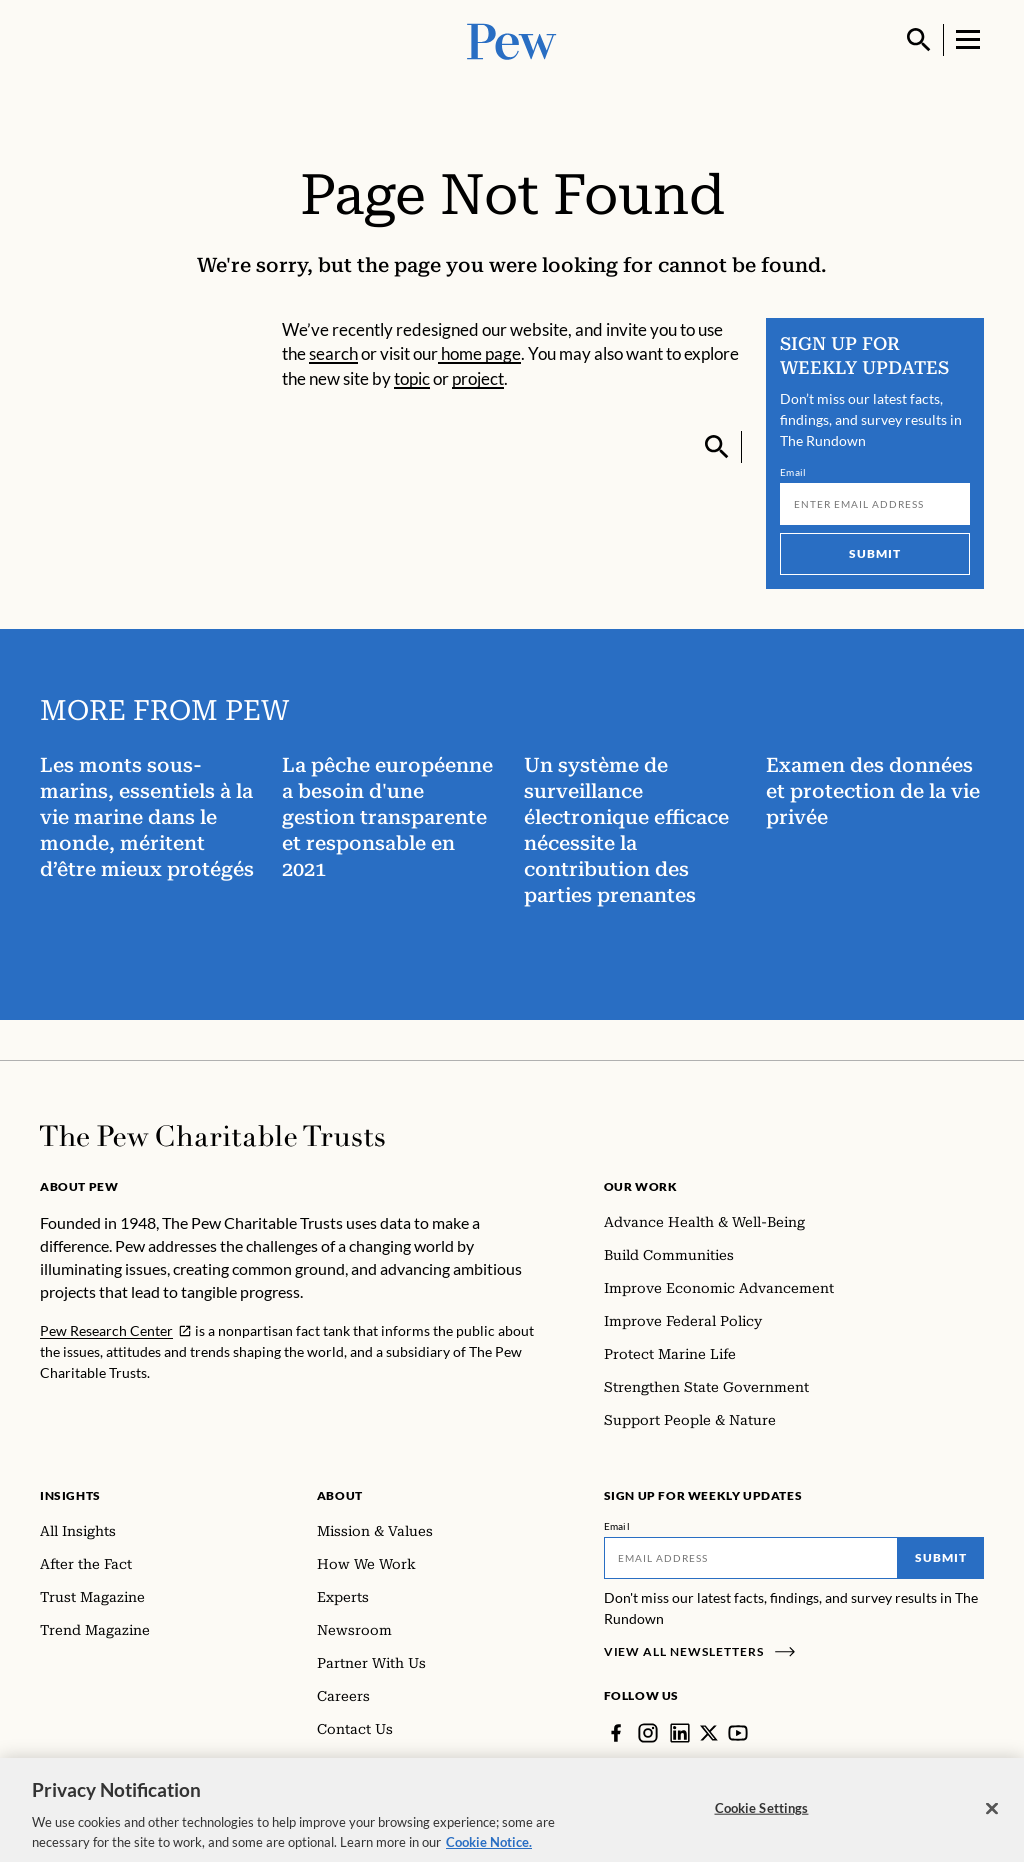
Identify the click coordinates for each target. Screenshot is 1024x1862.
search (333, 353)
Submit (875, 553)
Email (793, 472)
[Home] (212, 1136)
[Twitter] (709, 1733)
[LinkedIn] (680, 1733)
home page (479, 353)
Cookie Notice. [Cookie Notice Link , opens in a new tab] (489, 1845)
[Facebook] (616, 1733)
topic (412, 378)
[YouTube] (738, 1733)
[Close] (992, 1812)
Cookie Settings (762, 1811)
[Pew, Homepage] (512, 39)
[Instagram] (648, 1733)
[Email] (875, 504)
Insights (70, 1495)
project (478, 378)
